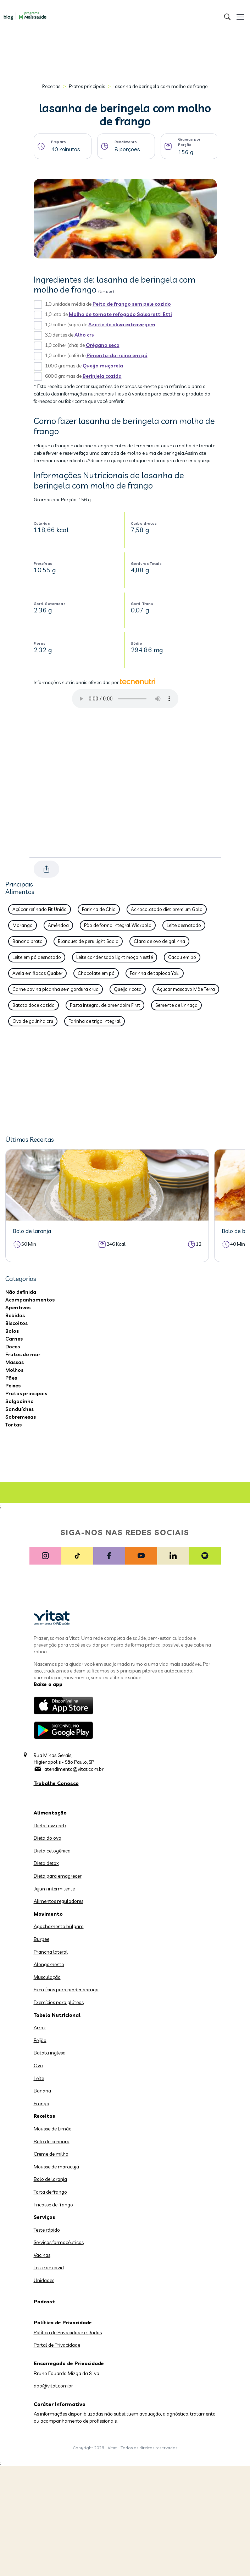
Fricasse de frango (53, 2204)
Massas (14, 1362)
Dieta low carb (50, 1825)
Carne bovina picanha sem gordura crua (55, 989)
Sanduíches (19, 1409)
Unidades (44, 2280)
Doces (12, 1346)
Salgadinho (19, 1401)
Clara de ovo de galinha (159, 941)
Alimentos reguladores (58, 1901)
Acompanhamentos (30, 1300)
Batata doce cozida (33, 1005)
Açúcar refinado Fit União (39, 909)
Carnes (14, 1339)
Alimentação (50, 1813)
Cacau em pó (182, 957)
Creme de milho (51, 2154)
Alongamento (49, 1964)
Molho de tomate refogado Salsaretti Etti (120, 314)
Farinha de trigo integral (94, 1021)
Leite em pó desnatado (36, 957)
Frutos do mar (22, 1354)
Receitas (51, 86)
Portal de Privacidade (57, 2345)
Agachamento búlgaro (59, 1926)
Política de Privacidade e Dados (68, 2332)
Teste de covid (49, 2267)
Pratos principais (87, 86)
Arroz (40, 2027)
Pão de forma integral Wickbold (117, 925)
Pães (11, 1378)
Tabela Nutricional (57, 2015)
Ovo (38, 2065)
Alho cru (84, 335)
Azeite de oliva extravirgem (121, 324)
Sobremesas (20, 1417)
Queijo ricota (127, 989)
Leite (39, 2078)
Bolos (12, 1331)
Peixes (13, 1385)
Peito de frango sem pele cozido (132, 304)
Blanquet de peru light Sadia (88, 941)
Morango (22, 925)
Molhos (14, 1370)
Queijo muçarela (103, 365)
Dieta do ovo (47, 1838)
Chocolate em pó (96, 973)
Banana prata (27, 941)
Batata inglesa (50, 2053)
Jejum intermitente (54, 1888)
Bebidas (15, 1315)
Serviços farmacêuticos (59, 2242)
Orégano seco (103, 345)
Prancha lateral (51, 1952)
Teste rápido (47, 2230)
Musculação (47, 1977)
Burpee (41, 1939)
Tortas (13, 1424)
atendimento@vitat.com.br (74, 1769)
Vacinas (42, 2255)
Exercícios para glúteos (59, 2002)
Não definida (20, 1292)
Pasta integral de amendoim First (105, 1005)
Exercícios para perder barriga (66, 1989)
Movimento (48, 1914)
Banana (42, 2090)
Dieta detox (46, 1863)
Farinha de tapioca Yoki (154, 973)
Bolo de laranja (50, 2179)
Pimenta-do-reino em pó (117, 355)
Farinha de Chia (99, 909)
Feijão (40, 2040)
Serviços (44, 2217)
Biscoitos (16, 1323)
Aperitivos (17, 1307)
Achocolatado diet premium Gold (166, 909)
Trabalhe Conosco (56, 1783)
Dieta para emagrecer (58, 1876)
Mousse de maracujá (56, 2166)
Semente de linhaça (176, 1005)
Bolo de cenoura (52, 2141)
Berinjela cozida (102, 376)
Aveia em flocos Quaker (37, 973)
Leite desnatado (184, 925)
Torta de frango (50, 2192)
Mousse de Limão (53, 2128)
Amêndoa (58, 925)
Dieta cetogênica (52, 1851)
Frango (41, 2103)
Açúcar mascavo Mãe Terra (186, 989)
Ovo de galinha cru (32, 1021)
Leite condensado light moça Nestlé (114, 957)
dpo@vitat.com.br (53, 2386)
